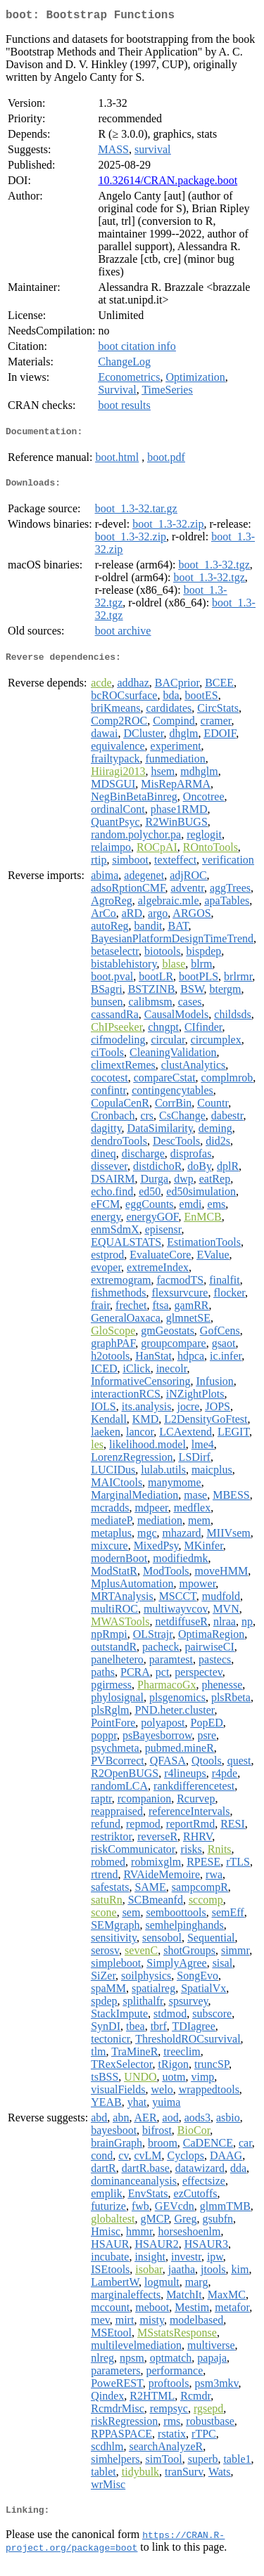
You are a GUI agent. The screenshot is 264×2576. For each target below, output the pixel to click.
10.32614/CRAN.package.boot (167, 183)
